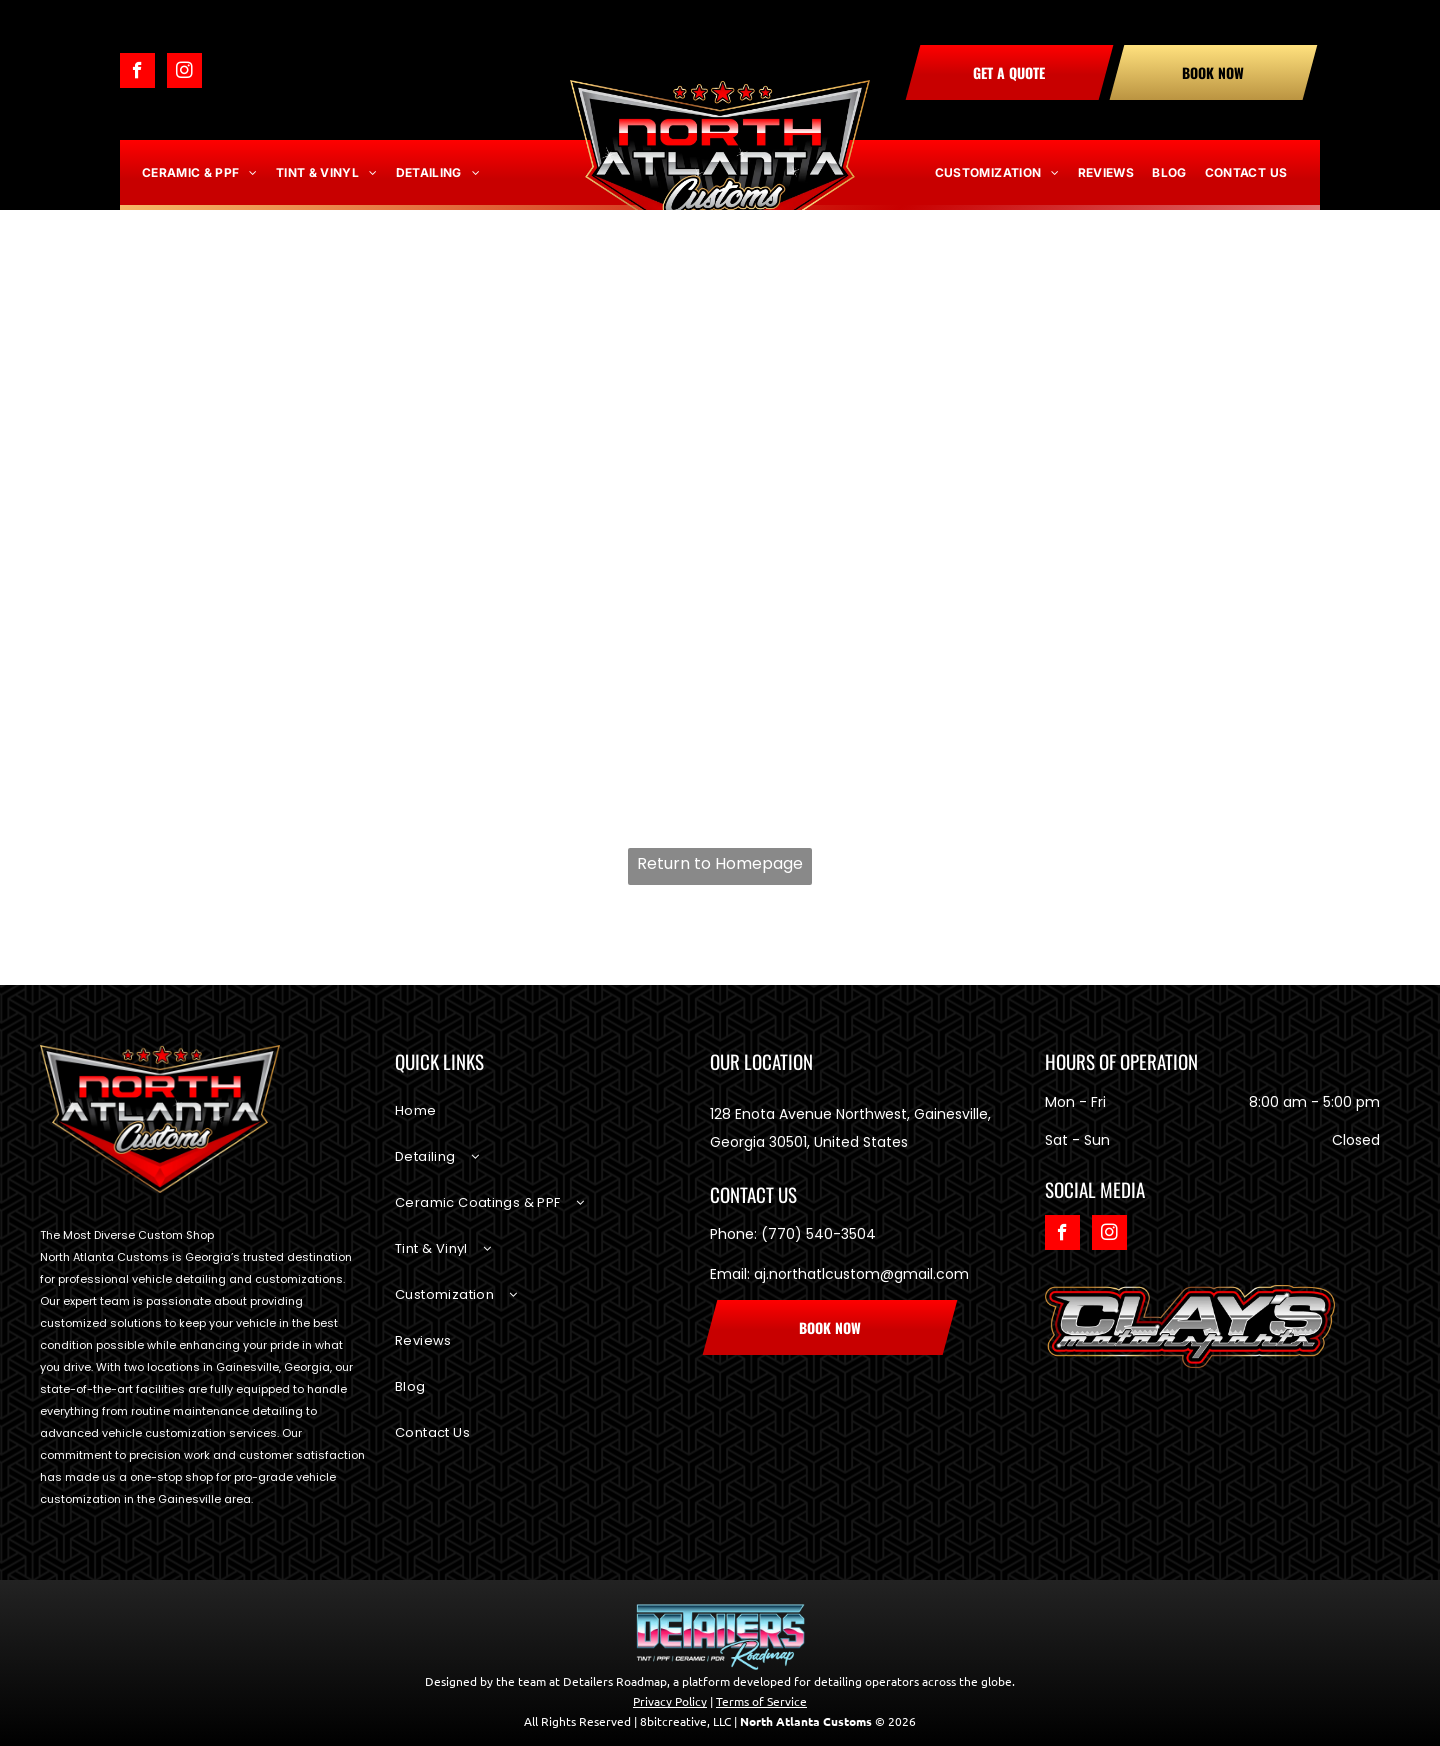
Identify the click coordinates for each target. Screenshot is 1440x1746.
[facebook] (137, 73)
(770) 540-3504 (818, 1234)
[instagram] (184, 73)
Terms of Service (761, 1701)
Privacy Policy (670, 1701)
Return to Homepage (720, 863)
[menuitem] (200, 173)
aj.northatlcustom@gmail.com (861, 1274)
